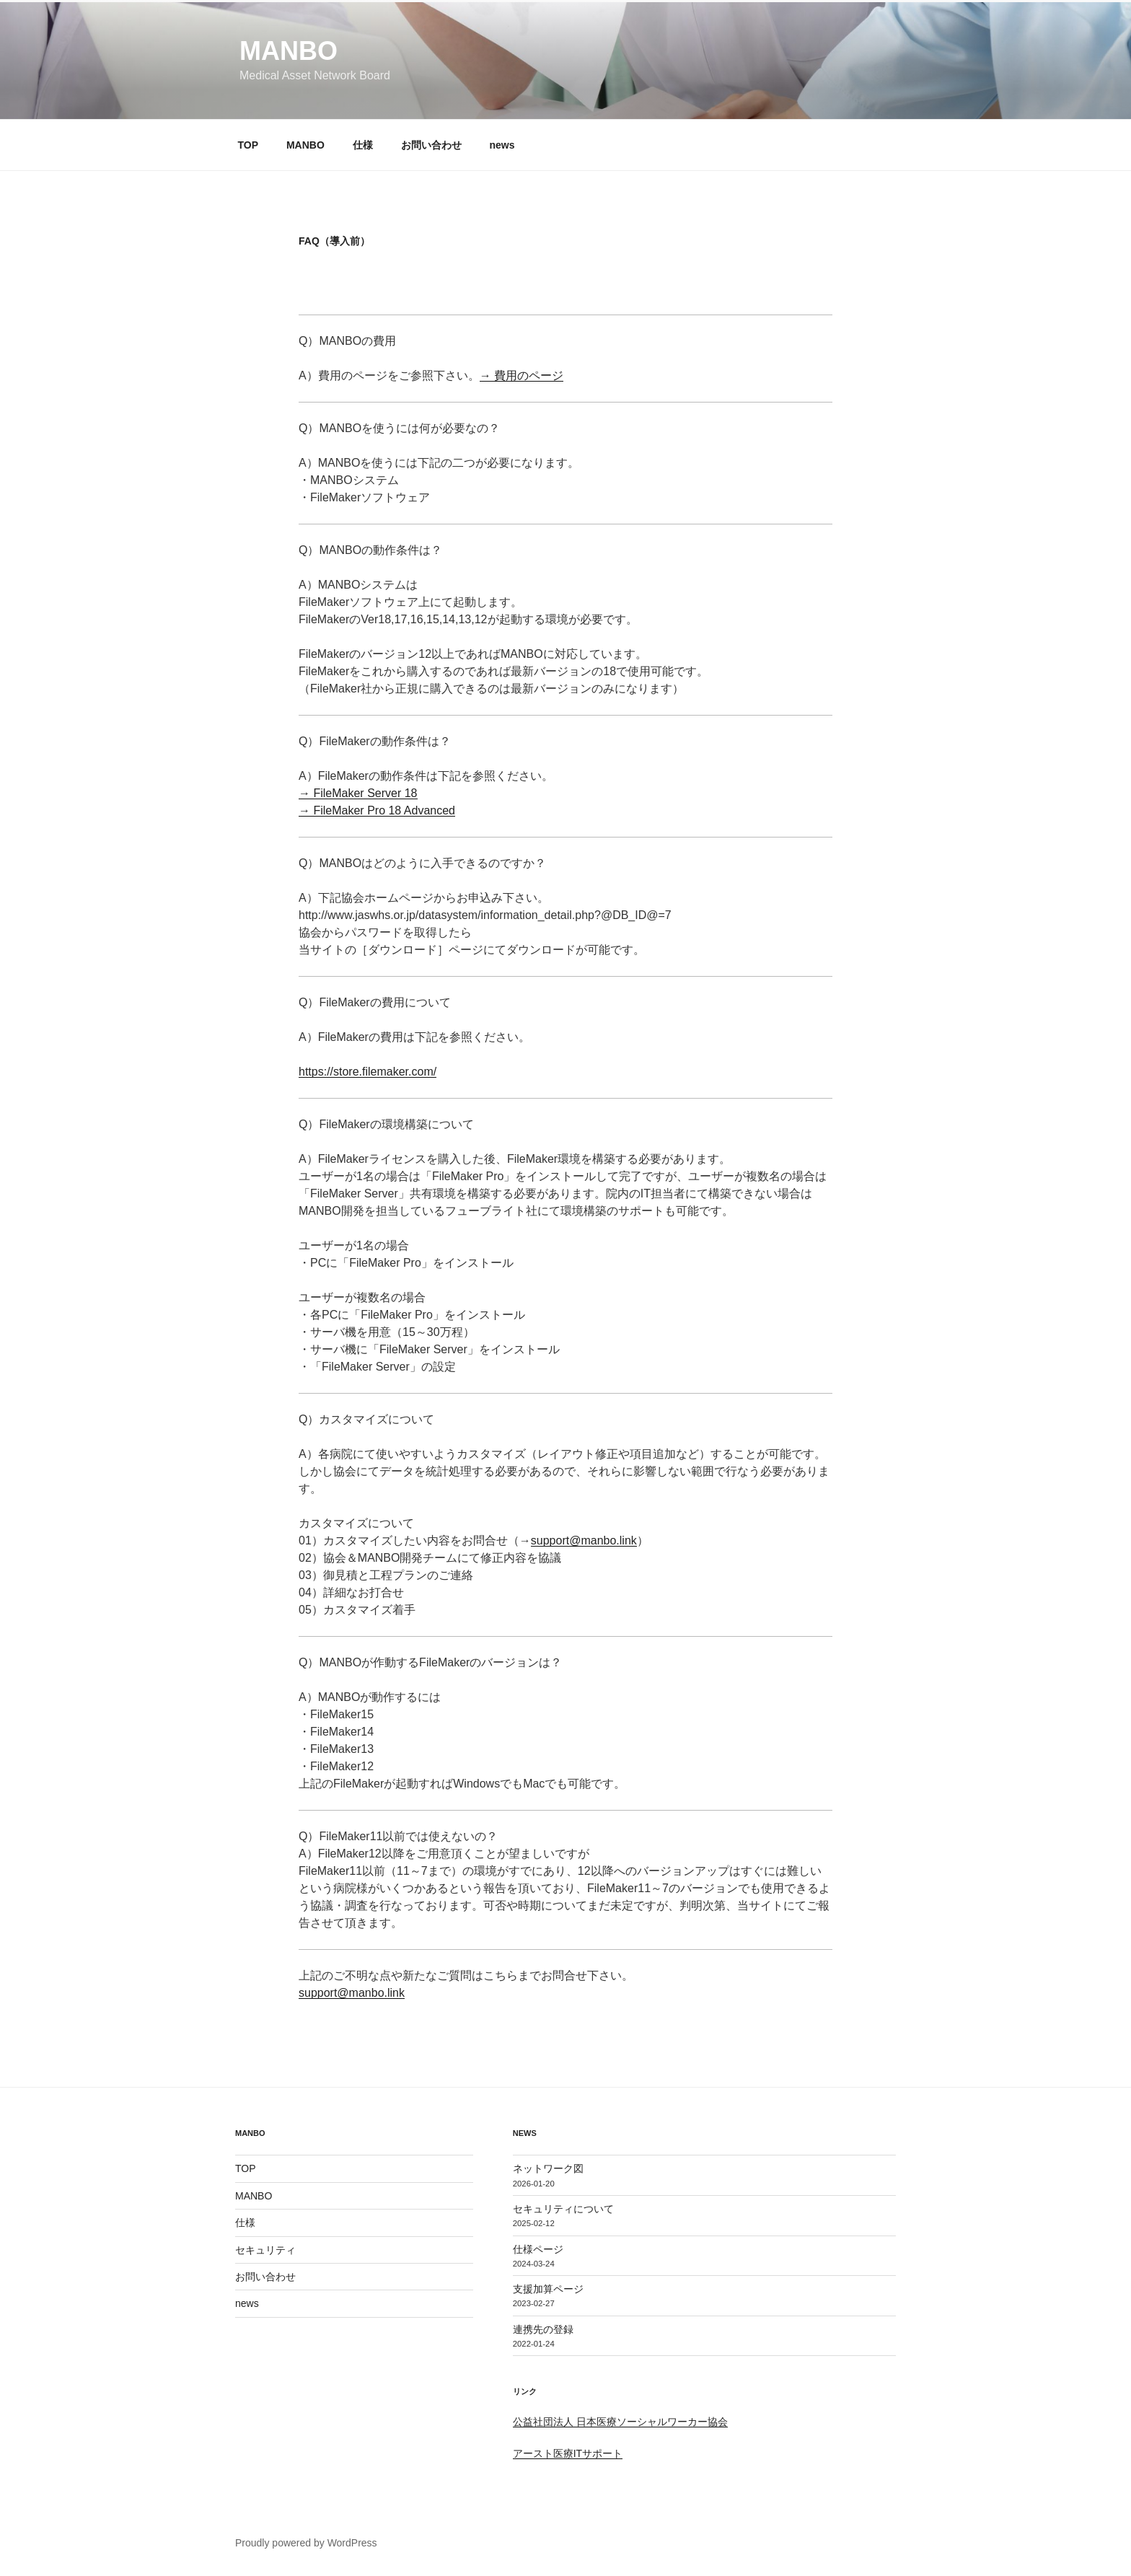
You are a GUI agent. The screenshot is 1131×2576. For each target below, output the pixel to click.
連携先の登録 (543, 2329)
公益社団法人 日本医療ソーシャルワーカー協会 (620, 2421)
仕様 (363, 145)
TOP (248, 145)
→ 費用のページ (521, 375)
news (501, 145)
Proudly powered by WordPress (306, 2543)
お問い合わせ (431, 145)
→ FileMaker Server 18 (358, 793)
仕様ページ (538, 2249)
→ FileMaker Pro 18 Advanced (377, 810)
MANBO (288, 51)
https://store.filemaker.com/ (367, 1071)
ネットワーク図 (548, 2168)
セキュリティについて (563, 2209)
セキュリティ (265, 2250)
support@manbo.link (584, 1540)
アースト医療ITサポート (567, 2453)
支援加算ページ (548, 2289)
